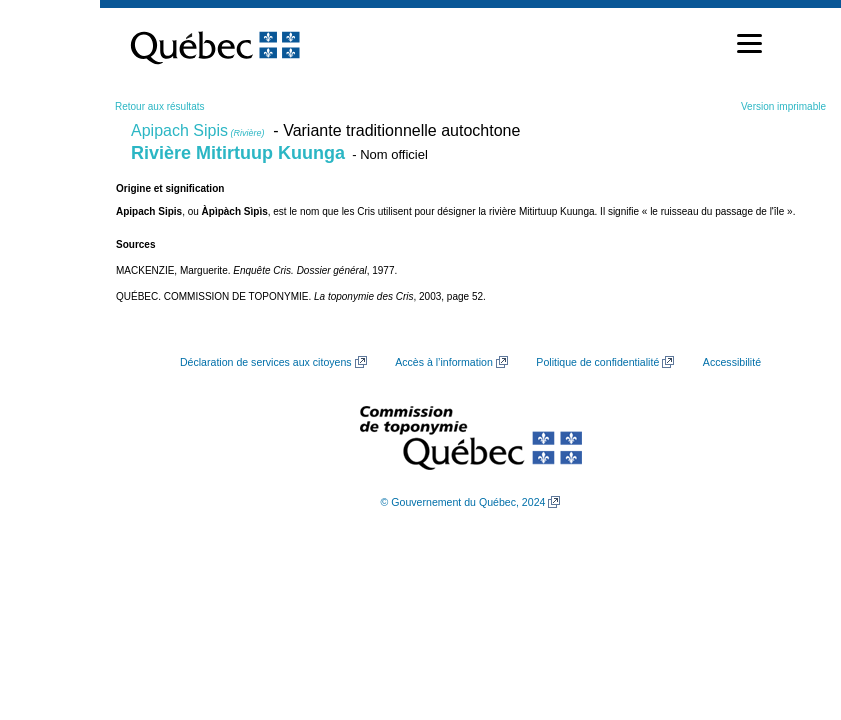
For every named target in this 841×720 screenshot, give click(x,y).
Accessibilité (732, 362)
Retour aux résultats (160, 106)
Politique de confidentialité (597, 362)
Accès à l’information (444, 362)
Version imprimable (783, 106)
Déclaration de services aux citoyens (266, 362)
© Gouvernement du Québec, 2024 (463, 502)
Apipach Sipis (197, 130)
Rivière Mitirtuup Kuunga (238, 153)
